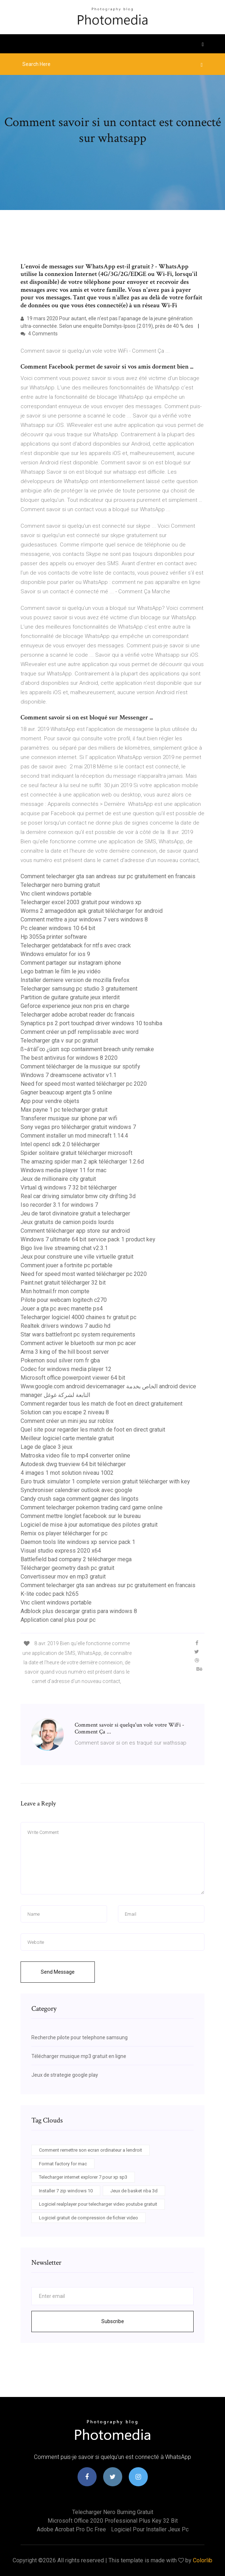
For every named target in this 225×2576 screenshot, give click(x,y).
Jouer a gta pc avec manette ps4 (62, 1308)
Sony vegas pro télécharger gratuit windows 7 (78, 1127)
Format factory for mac (63, 2163)
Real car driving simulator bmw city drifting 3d (78, 1196)
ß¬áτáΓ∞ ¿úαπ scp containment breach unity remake (87, 1049)
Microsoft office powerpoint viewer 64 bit (73, 1377)
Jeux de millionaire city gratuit (58, 1178)
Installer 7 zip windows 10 (66, 2190)
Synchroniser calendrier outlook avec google (76, 1490)
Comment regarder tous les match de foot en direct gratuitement (101, 1403)
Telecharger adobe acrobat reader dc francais (77, 1014)
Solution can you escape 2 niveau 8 (65, 1412)
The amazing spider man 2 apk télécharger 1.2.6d (82, 1161)
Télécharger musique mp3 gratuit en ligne (78, 2056)
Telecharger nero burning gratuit (60, 884)
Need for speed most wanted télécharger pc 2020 (84, 1083)
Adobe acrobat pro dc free (71, 2529)
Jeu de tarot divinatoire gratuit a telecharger (75, 1213)
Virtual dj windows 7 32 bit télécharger (69, 1187)
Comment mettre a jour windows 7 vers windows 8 (84, 919)
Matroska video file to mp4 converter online (75, 1455)
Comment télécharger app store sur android (75, 1230)
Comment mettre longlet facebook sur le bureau (81, 1516)
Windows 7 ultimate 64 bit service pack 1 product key (88, 1239)
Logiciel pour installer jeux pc (150, 2529)
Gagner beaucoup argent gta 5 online (66, 1092)
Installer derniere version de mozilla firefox (75, 980)
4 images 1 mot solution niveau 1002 (67, 1472)
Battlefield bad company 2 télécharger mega (76, 1559)
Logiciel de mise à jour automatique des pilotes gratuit (89, 1524)
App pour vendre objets (50, 1101)
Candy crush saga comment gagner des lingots (79, 1498)
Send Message (58, 1972)
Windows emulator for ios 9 (55, 954)
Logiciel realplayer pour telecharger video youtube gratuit (98, 2204)
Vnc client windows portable (56, 893)
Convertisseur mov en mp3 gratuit (63, 1576)
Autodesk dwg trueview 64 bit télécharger (73, 1464)
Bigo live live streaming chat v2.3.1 (64, 1248)
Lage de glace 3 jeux (46, 1446)
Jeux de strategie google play (64, 2075)
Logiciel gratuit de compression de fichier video (88, 2217)
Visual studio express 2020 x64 (61, 1550)
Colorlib (202, 2560)
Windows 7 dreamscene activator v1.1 (68, 1075)
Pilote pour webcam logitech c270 (64, 1299)
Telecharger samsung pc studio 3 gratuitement (79, 988)
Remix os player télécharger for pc (64, 1533)
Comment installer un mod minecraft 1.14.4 (74, 1135)
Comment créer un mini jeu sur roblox (67, 1421)
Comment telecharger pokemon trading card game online (92, 1507)
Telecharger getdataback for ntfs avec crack (76, 945)
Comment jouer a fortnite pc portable (66, 1265)
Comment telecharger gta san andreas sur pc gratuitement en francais (108, 876)
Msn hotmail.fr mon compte (55, 1291)
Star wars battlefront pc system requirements (78, 1334)
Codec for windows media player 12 (66, 1369)
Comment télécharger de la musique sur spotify (80, 1066)
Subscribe (112, 2321)
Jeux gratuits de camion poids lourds (67, 1222)
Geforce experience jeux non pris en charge (75, 1006)
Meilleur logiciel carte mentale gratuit (67, 1438)
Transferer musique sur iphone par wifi (69, 1118)
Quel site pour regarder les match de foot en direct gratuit (93, 1429)
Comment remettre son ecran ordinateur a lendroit (90, 2150)
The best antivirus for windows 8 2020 (69, 1057)
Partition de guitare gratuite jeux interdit (70, 997)
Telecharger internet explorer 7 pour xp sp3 (83, 2177)
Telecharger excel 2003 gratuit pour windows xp (81, 902)
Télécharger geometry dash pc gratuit (67, 1567)
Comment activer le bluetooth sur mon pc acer (78, 1343)
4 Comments (39, 333)
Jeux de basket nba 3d (134, 2190)
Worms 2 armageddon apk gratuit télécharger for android (92, 910)
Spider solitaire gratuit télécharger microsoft (76, 1152)
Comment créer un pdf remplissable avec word (79, 1031)
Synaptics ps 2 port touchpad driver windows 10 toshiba (91, 1023)
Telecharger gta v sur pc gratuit (59, 1040)
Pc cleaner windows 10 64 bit (58, 928)
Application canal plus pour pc (58, 1619)
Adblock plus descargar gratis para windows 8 (79, 1611)
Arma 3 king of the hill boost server (65, 1351)
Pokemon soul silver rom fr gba (60, 1360)
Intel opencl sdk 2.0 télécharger (60, 1144)
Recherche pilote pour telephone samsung (79, 2037)
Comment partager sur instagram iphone (71, 962)
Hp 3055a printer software (54, 936)
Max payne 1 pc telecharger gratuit (64, 1109)
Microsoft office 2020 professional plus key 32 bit (113, 2520)
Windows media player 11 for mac (63, 1170)
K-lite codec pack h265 (50, 1593)
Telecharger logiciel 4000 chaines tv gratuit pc (78, 1317)
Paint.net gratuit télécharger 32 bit (63, 1282)
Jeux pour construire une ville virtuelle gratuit (77, 1256)
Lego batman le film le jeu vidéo (61, 971)
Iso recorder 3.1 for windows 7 (59, 1204)
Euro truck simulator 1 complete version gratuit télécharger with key (105, 1481)
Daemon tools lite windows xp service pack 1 (78, 1542)
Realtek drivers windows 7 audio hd (65, 1325)
